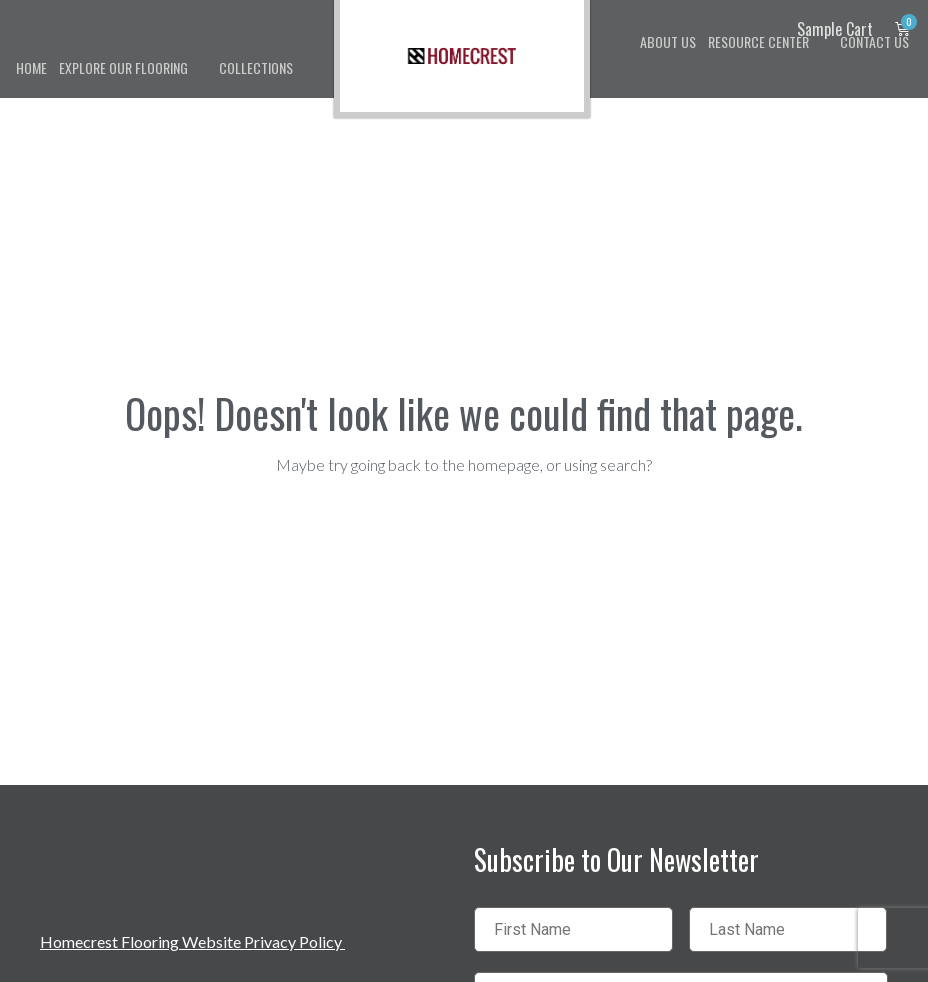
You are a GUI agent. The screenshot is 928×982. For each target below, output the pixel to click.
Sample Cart (835, 29)
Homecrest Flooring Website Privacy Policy (192, 941)
